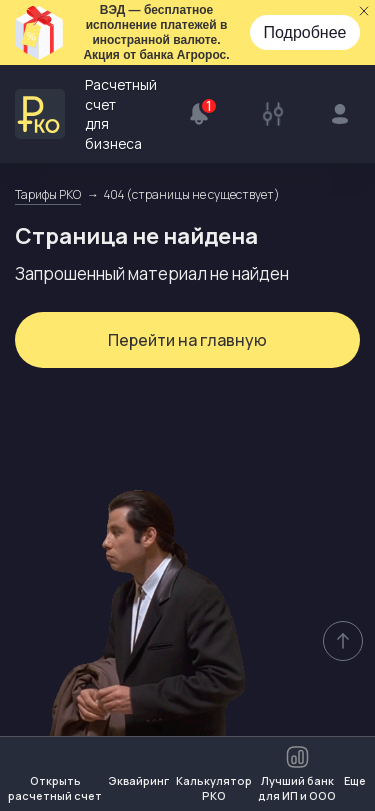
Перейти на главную (187, 342)
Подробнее (305, 32)
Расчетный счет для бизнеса (86, 114)
